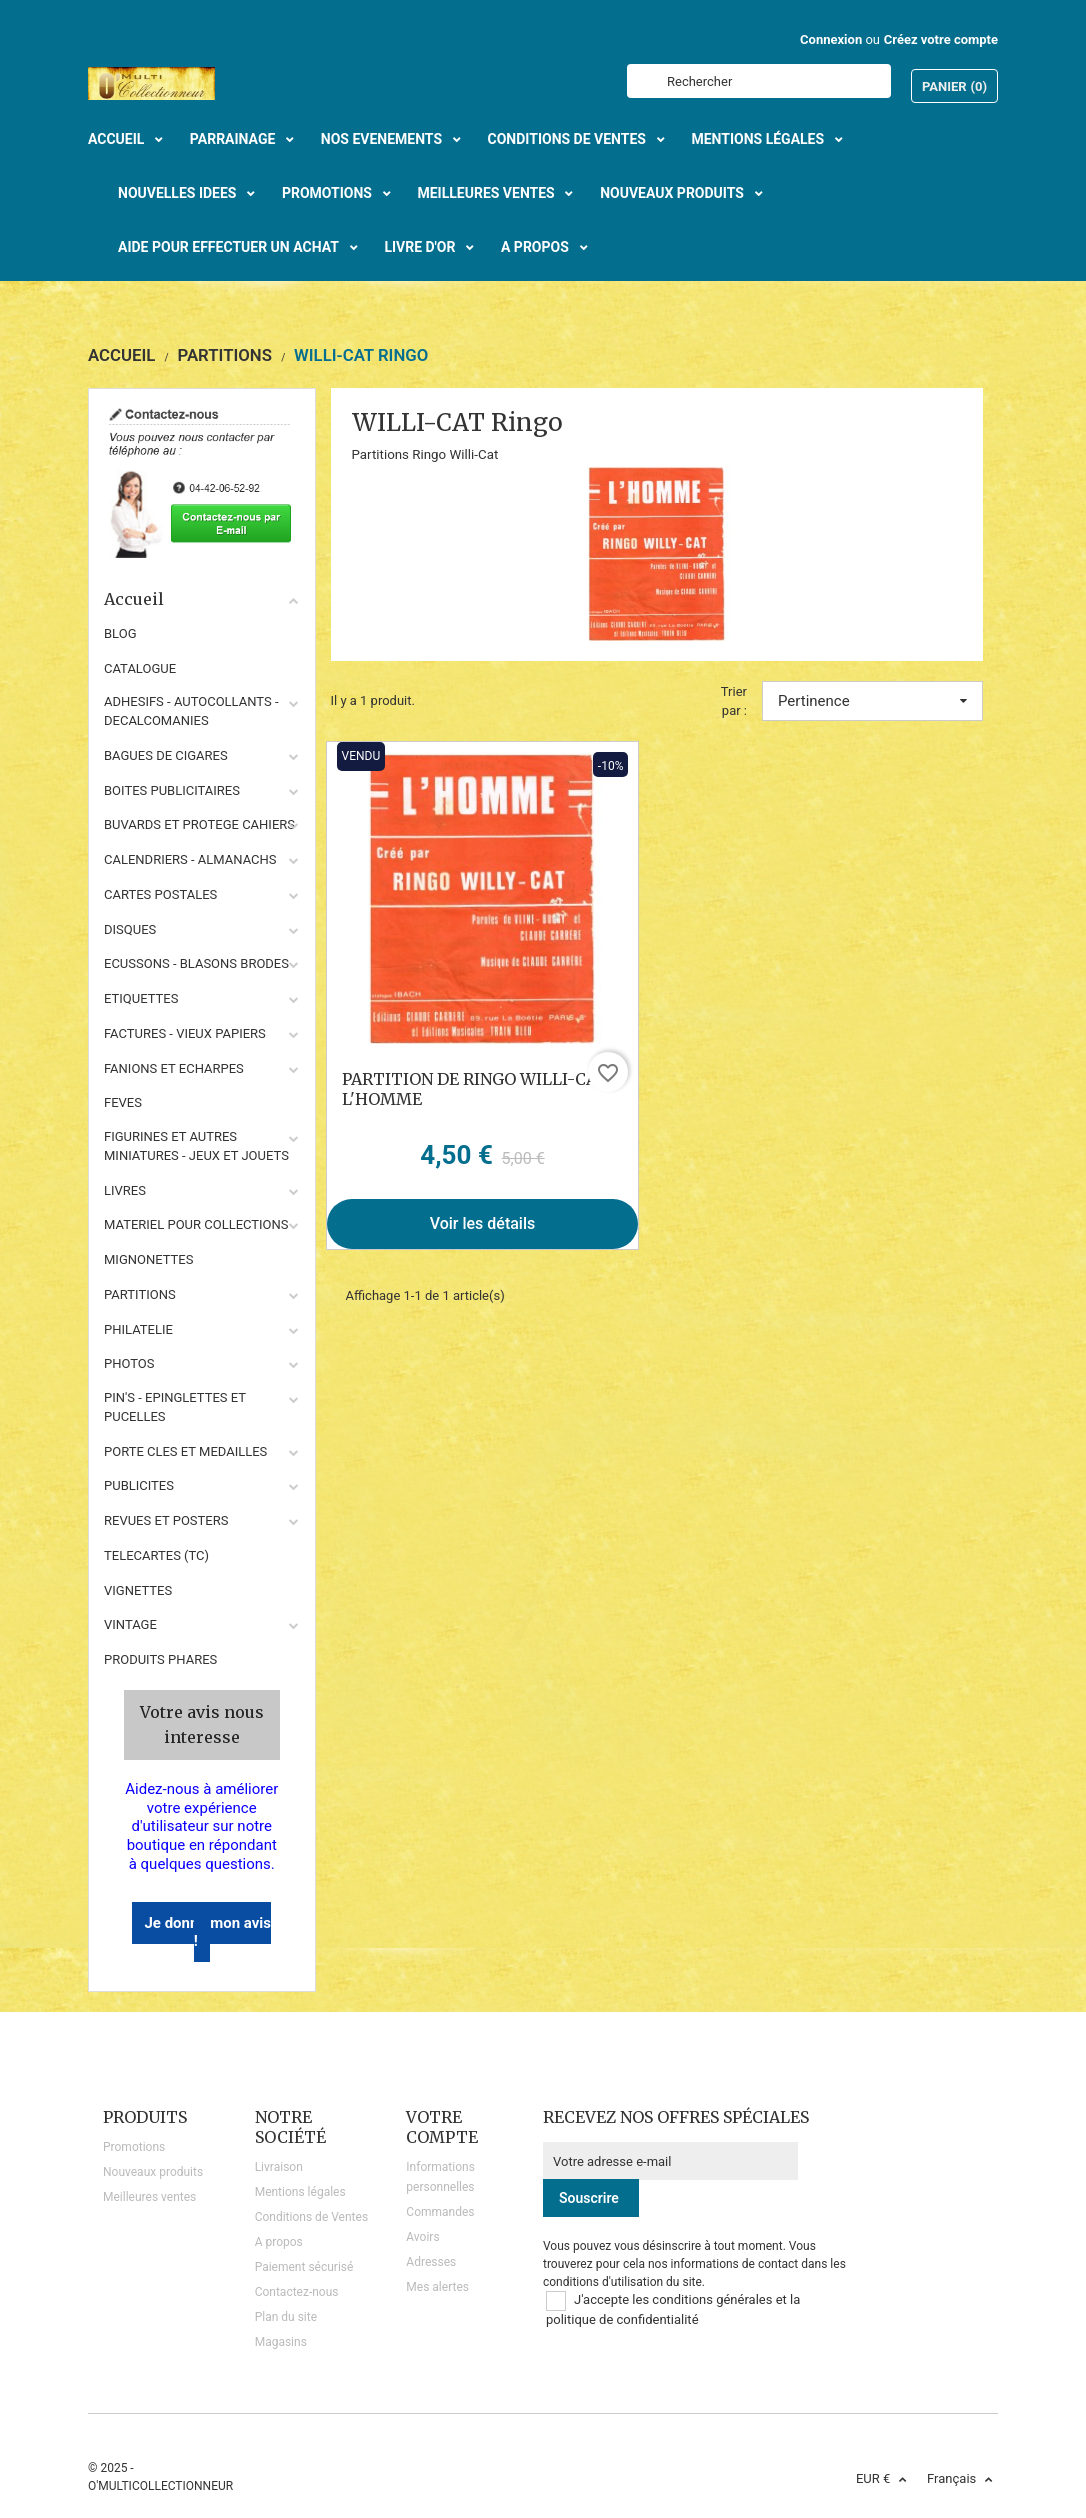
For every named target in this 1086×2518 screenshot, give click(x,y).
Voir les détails (483, 1223)
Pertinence (872, 701)
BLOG (120, 633)
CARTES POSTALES (160, 894)
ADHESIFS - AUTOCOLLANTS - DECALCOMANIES (191, 711)
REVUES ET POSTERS (166, 1520)
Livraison (279, 2167)
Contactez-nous (297, 2292)
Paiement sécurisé (304, 2267)
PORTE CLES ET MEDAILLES (185, 1451)
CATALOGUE (140, 668)
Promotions (134, 2147)
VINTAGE (130, 1624)
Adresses (431, 2262)
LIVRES (125, 1190)
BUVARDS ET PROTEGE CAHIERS (199, 824)
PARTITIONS (140, 1294)
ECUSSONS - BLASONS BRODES (196, 963)
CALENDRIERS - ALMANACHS (190, 859)
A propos (279, 2242)
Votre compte (442, 2127)
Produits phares (160, 1659)
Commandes (440, 2212)
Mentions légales (300, 2192)
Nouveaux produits (153, 2172)
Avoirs (422, 2237)
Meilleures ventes (149, 2197)
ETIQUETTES (141, 998)
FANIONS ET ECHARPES (174, 1068)
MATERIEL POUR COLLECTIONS (196, 1224)
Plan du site (286, 2317)
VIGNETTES (138, 1590)
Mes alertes (437, 2287)
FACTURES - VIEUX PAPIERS (185, 1033)
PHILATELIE (138, 1329)
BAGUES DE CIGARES (166, 755)
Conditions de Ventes (311, 2217)
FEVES (123, 1102)
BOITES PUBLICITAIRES (172, 790)
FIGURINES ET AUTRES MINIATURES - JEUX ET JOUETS (196, 1146)
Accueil (202, 599)
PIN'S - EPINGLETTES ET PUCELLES (175, 1407)
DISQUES (130, 929)
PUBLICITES (139, 1485)
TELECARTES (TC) (156, 1555)
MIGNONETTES (148, 1259)
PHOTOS (129, 1363)
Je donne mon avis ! (207, 1932)
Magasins (281, 2342)
